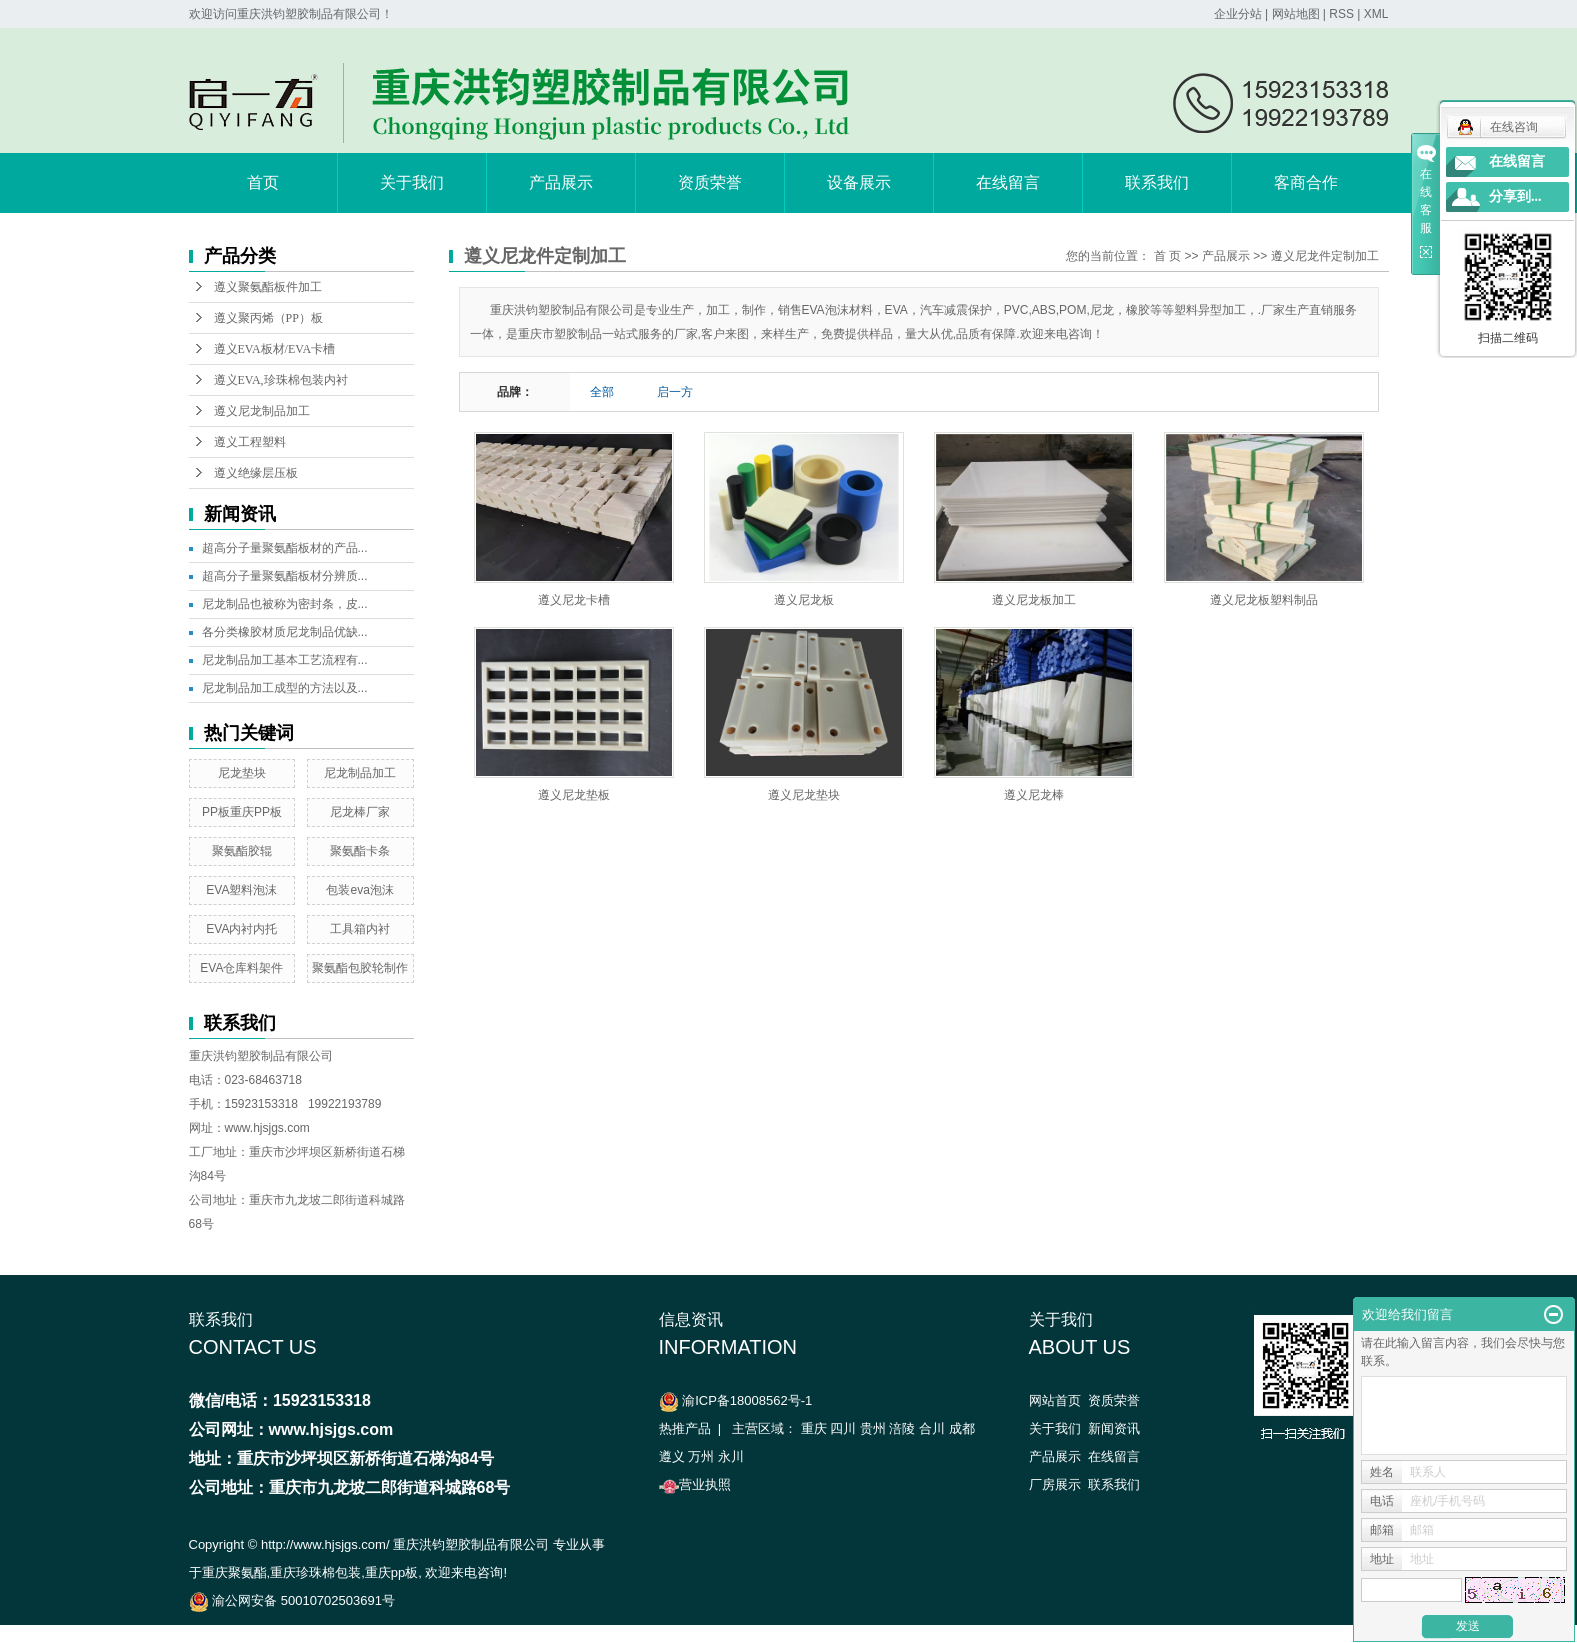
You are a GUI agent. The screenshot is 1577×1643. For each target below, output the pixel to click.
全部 (602, 392)
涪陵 (902, 1428)
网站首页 (1055, 1400)
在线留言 (1008, 182)
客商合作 (1306, 182)
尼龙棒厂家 (360, 812)
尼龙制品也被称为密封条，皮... (285, 604)
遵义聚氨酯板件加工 (268, 287)
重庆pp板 (391, 1572)
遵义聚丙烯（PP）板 (268, 318)
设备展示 (859, 182)
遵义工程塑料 (250, 442)
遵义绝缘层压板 (256, 473)
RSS (1341, 14)
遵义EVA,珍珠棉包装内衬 (281, 380)
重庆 (814, 1428)
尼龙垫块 (242, 773)
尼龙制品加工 (360, 773)
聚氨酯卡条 (360, 851)
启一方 (675, 392)
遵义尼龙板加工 (1034, 600)
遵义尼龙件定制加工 (1325, 256)
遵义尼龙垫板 (574, 795)
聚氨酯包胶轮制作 (360, 968)
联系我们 (1157, 182)
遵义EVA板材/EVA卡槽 (275, 349)
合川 (932, 1428)
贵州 (873, 1428)
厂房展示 (1055, 1484)
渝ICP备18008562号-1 (747, 1400)
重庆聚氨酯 (234, 1572)
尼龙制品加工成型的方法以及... (285, 688)
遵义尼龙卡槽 (574, 600)
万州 (701, 1456)
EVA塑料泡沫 (241, 890)
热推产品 (685, 1428)
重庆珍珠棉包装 (315, 1572)
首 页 (1167, 256)
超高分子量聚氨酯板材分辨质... (285, 576)
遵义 (672, 1456)
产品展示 (561, 182)
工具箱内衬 (360, 929)
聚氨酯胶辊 (242, 851)
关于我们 (412, 182)
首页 (263, 182)
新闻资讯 (1114, 1428)
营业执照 (695, 1484)
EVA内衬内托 (241, 929)
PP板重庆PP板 (242, 812)
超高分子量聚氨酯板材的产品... (285, 548)
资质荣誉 (710, 182)
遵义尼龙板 (804, 600)
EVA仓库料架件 (241, 968)
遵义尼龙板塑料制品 (1264, 600)
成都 (962, 1428)
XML (1376, 14)
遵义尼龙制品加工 (262, 411)
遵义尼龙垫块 (804, 795)
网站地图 (1296, 14)
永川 (731, 1456)
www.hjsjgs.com (267, 1128)
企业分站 (1238, 14)
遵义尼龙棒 (1034, 795)
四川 (843, 1428)
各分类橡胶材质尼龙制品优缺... (285, 632)
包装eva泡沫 (359, 890)
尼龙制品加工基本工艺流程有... (285, 660)
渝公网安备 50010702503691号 (292, 1600)
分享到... (1515, 196)
